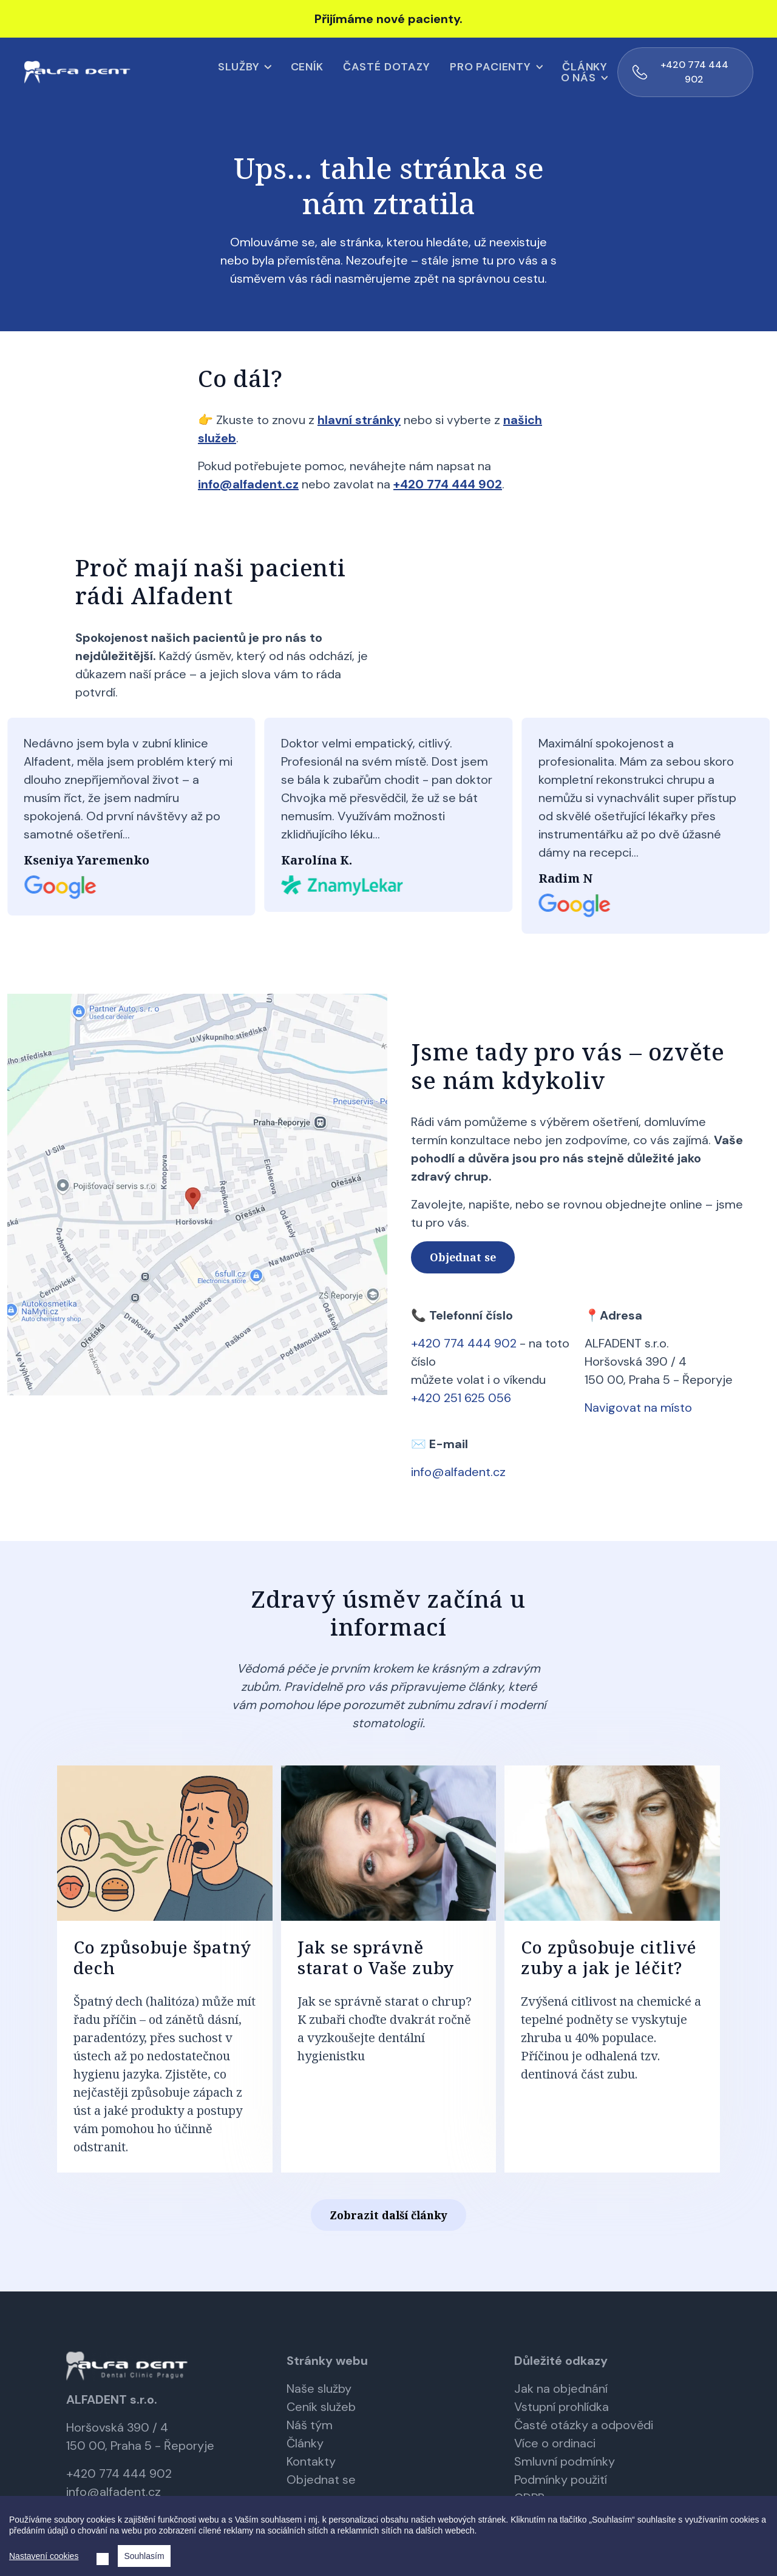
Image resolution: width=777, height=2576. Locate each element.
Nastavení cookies (43, 2556)
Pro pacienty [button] (408, 71)
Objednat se (463, 1256)
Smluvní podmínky (564, 2460)
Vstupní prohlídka (561, 2405)
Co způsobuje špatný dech (162, 1956)
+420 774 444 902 (717, 71)
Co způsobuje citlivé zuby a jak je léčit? (609, 1956)
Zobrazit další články (388, 2214)
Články (503, 71)
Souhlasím (144, 2556)
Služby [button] (156, 71)
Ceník (224, 71)
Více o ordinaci (554, 2442)
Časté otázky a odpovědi (583, 2424)
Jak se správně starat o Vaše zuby (375, 1956)
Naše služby (319, 2387)
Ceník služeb (321, 2405)
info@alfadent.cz (113, 2490)
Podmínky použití (560, 2478)
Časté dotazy (304, 71)
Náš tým (310, 2424)
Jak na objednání (561, 2387)
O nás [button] (562, 71)
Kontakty (311, 2460)
